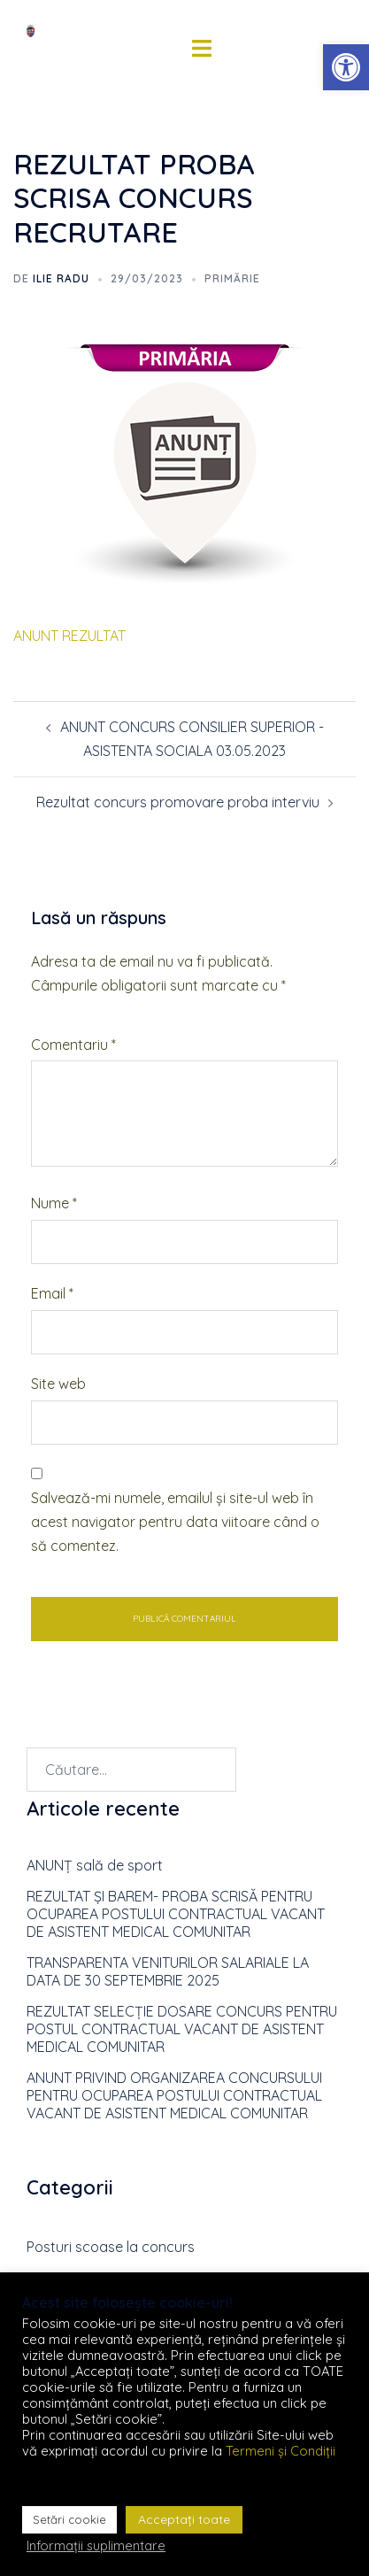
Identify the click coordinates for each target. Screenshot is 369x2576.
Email (52, 1293)
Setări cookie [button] (69, 2519)
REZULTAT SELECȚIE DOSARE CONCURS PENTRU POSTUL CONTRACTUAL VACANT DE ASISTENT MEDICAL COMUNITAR (182, 2028)
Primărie (232, 278)
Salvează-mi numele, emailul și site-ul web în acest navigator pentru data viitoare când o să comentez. (175, 1521)
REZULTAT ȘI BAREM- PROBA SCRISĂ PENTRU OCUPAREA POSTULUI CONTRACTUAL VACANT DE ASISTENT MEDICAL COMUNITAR (176, 1913)
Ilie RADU (61, 278)
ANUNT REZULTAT (69, 635)
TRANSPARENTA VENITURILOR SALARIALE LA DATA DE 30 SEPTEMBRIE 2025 (168, 1971)
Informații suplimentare (96, 2546)
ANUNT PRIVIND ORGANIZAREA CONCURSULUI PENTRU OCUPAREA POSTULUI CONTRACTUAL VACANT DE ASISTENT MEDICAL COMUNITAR (174, 2095)
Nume (54, 1203)
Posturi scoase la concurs (111, 2247)
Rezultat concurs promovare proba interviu (177, 802)
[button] (346, 67)
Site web (58, 1383)
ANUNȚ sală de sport (95, 1865)
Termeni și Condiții (280, 2450)
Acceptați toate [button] (184, 2519)
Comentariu (73, 1044)
